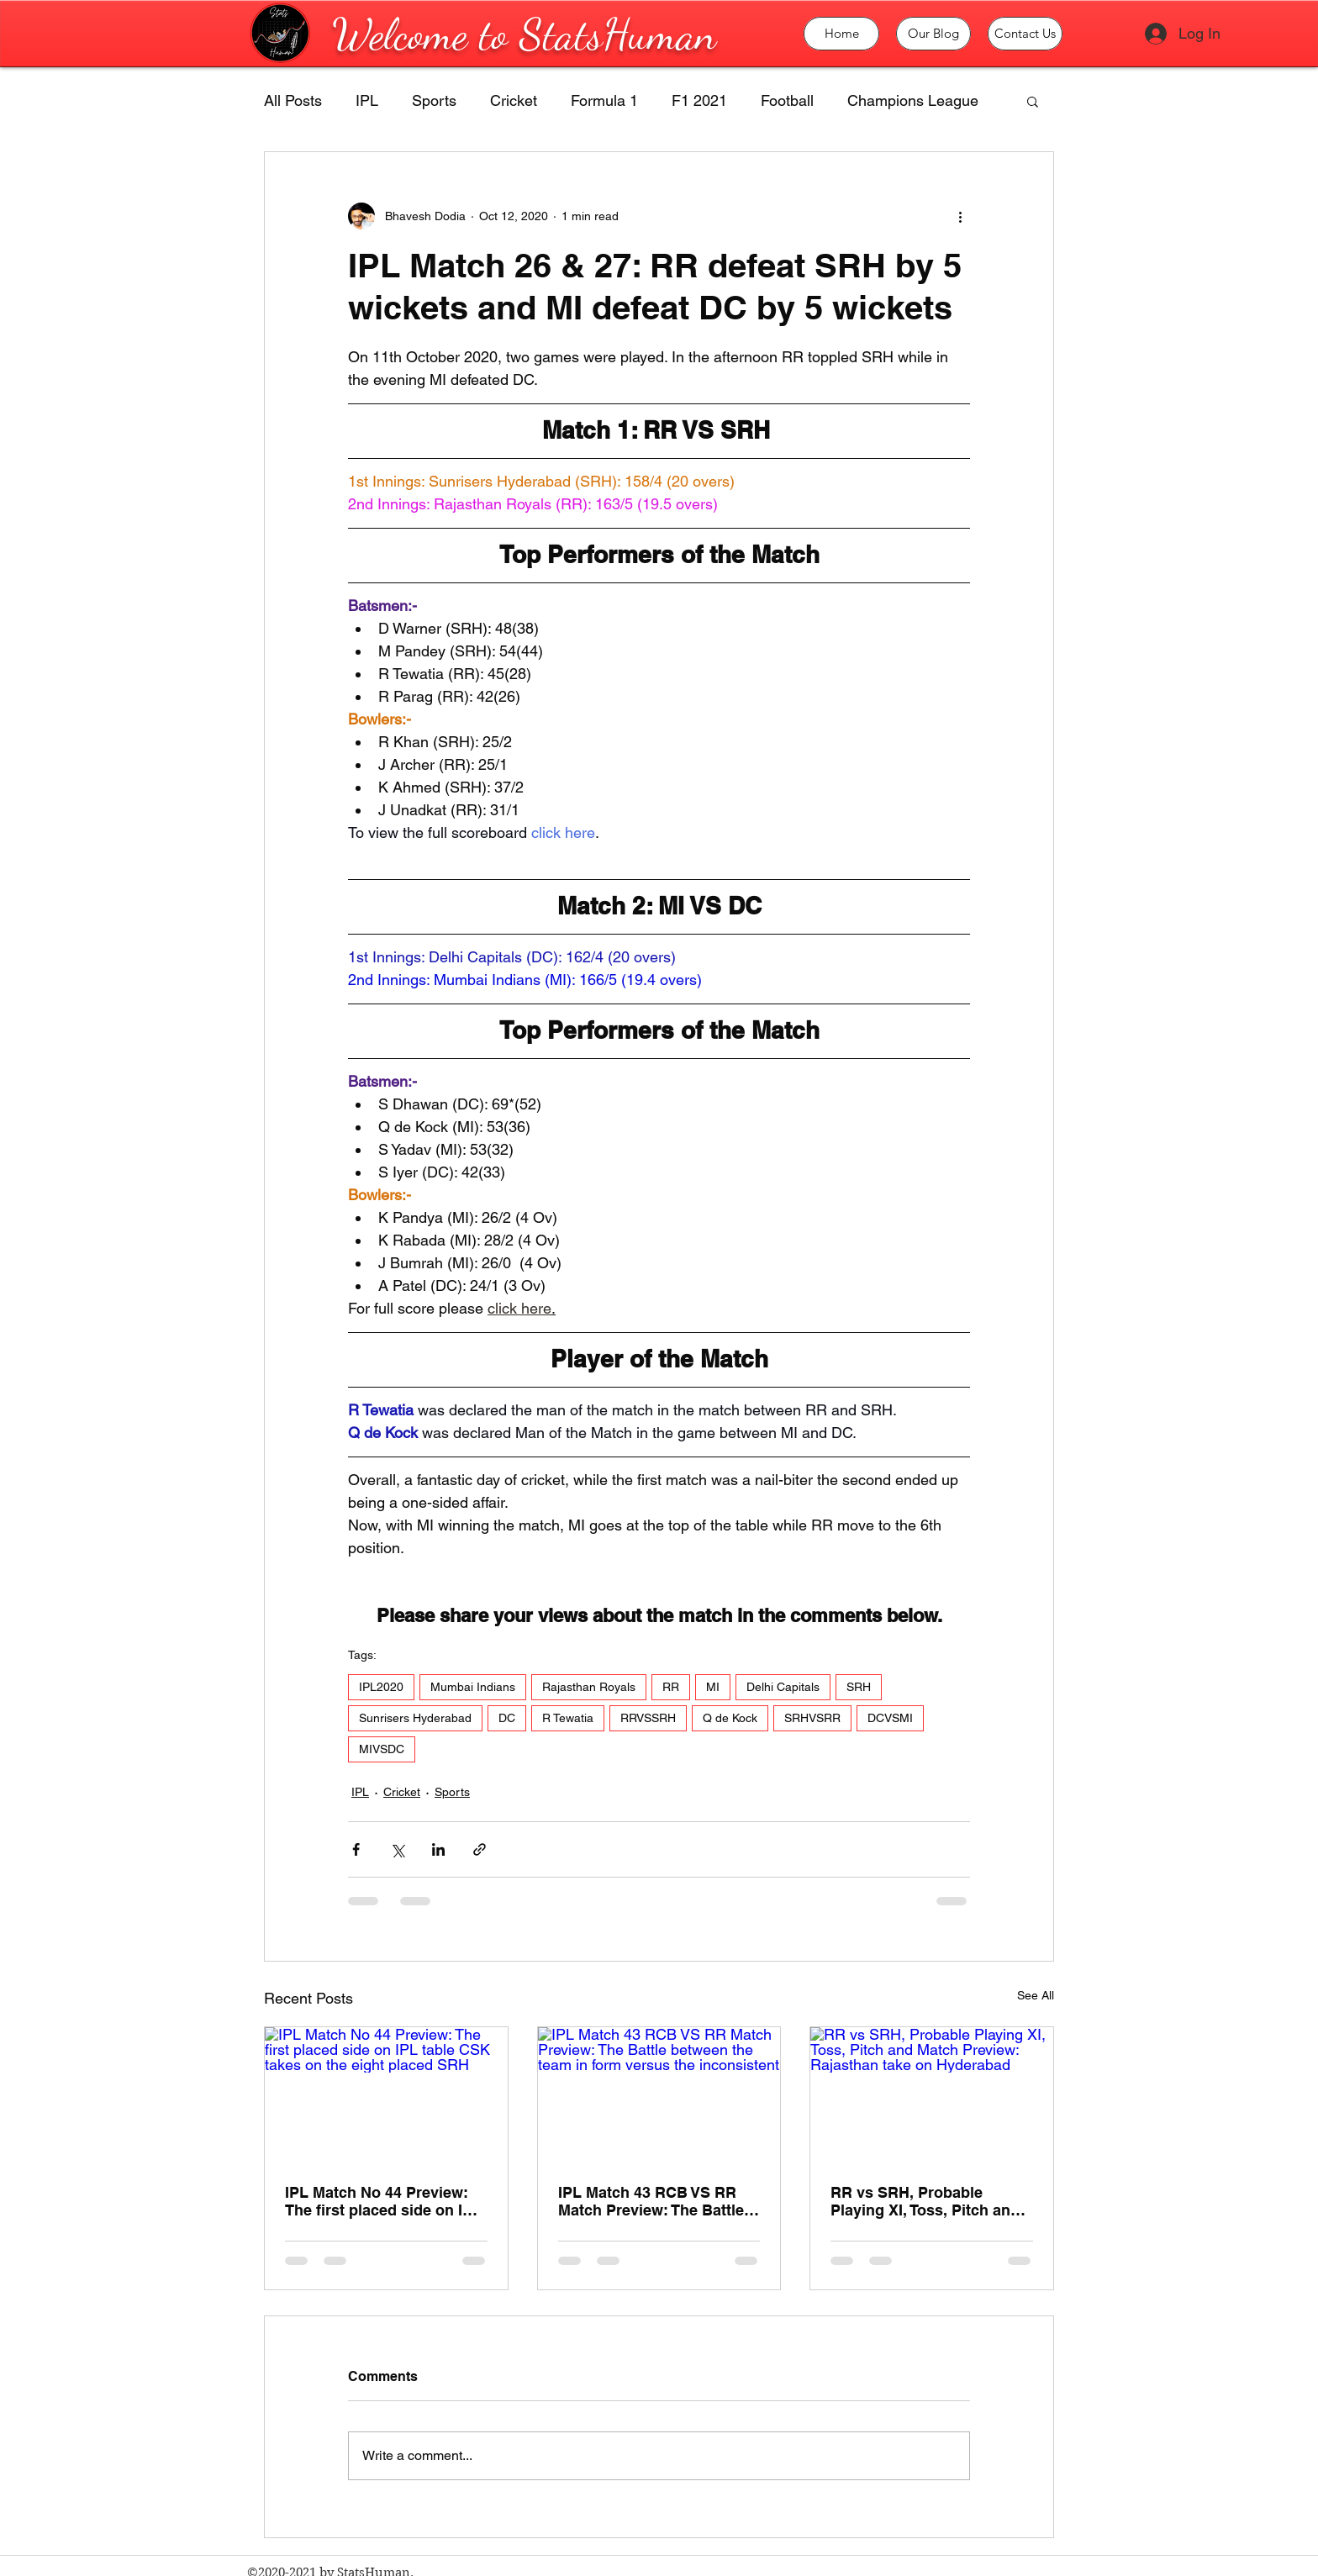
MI (713, 1687)
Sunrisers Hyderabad (415, 1718)
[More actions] (960, 216)
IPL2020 (381, 1687)
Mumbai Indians (472, 1687)
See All (1035, 1995)
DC (506, 1718)
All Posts (293, 100)
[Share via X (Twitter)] (397, 1849)
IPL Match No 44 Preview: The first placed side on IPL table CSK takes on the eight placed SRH (383, 2201)
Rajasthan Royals (588, 1687)
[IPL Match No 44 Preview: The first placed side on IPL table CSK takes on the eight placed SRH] (386, 2095)
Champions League (912, 100)
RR (670, 1687)
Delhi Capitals (783, 1687)
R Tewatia (567, 1718)
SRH (858, 1687)
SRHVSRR (812, 1718)
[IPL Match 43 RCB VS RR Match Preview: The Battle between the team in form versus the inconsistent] (659, 2095)
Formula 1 (604, 100)
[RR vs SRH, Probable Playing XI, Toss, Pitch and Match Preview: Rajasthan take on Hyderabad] (931, 2095)
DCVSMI (890, 1718)
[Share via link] (480, 1849)
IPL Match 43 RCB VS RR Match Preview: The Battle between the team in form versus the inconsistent (651, 2201)
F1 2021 (699, 100)
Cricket (513, 100)
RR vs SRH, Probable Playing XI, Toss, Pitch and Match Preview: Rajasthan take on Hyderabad (925, 2201)
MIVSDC (381, 1749)
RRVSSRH (648, 1718)
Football (787, 100)
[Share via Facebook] (356, 1849)
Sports (434, 100)
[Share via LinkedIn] (438, 1849)
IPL (367, 100)
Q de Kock (730, 1718)
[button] (1033, 101)
